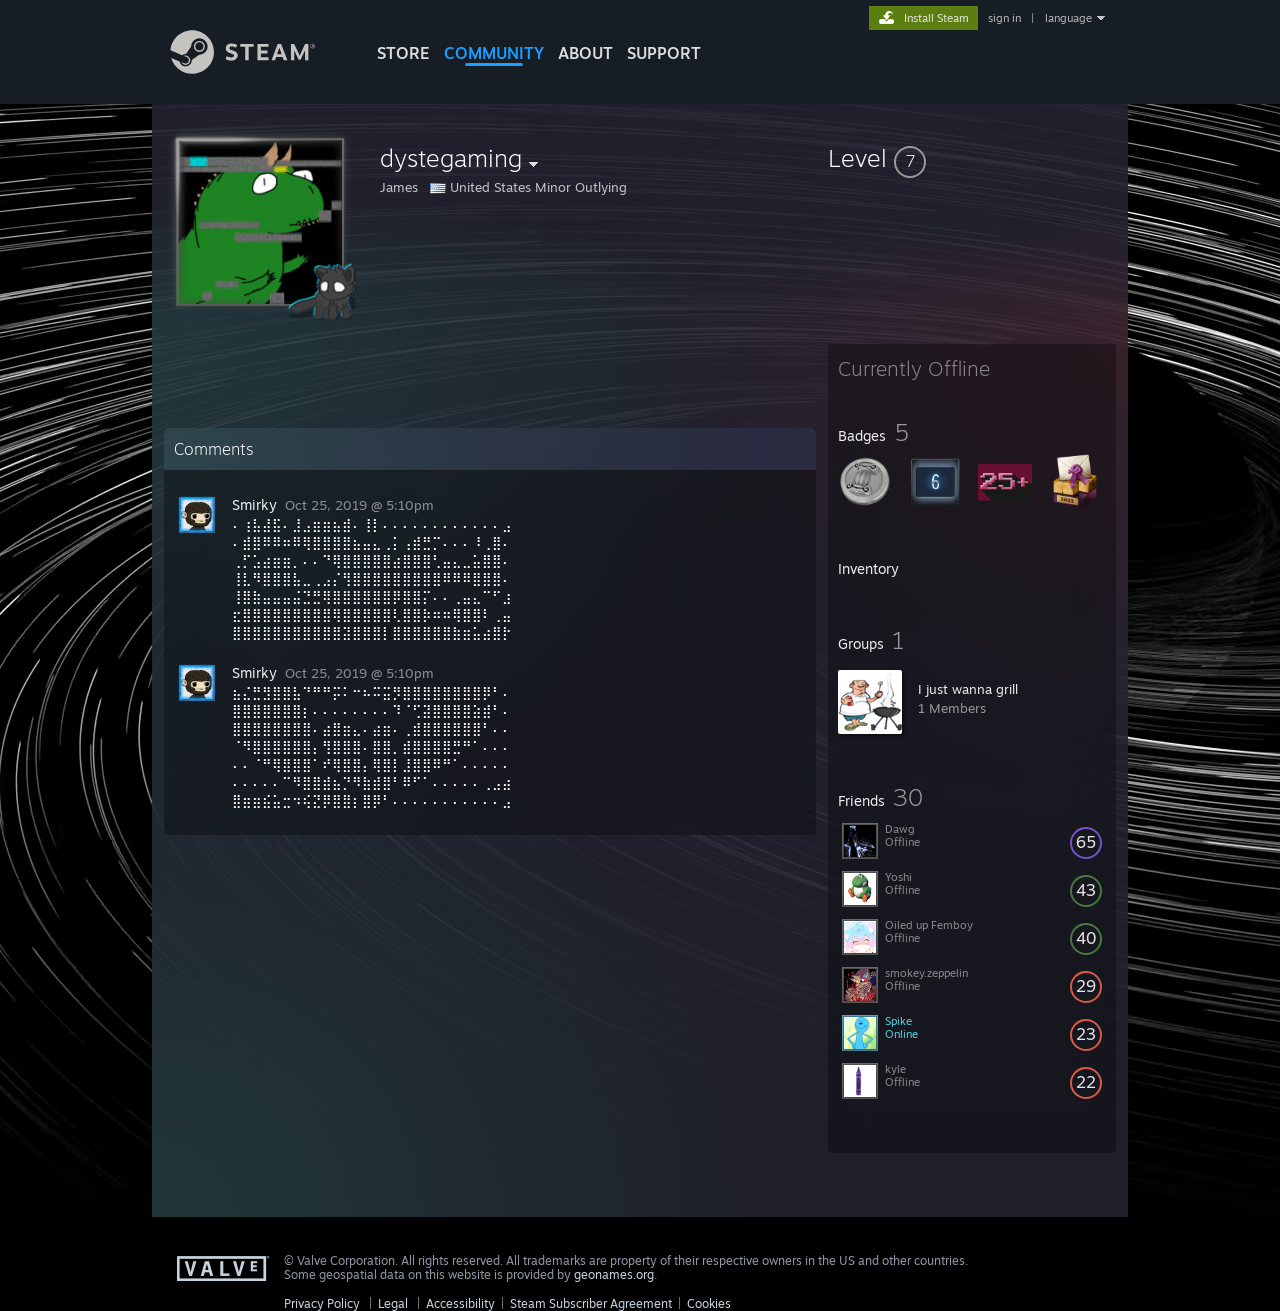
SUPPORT (664, 53)
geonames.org (614, 1274)
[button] (972, 158)
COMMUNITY (494, 53)
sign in (1004, 18)
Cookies (709, 1303)
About (585, 53)
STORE (403, 53)
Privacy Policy (322, 1303)
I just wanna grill (968, 689)
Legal (393, 1303)
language (1068, 18)
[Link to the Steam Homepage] (258, 68)
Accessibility (460, 1303)
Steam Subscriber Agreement (591, 1303)
